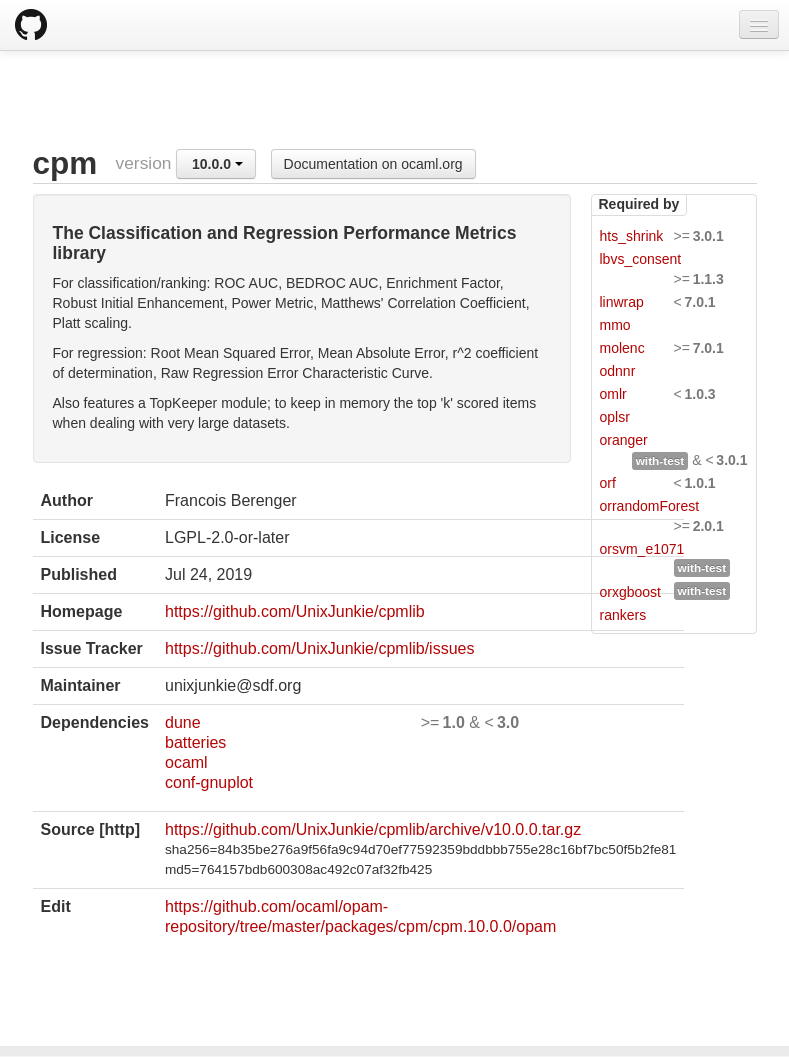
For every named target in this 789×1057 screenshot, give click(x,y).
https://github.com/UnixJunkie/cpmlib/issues (319, 648)
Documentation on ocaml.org (373, 164)
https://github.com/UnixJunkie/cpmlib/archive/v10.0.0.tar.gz (373, 829)
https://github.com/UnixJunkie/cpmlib (295, 611)
